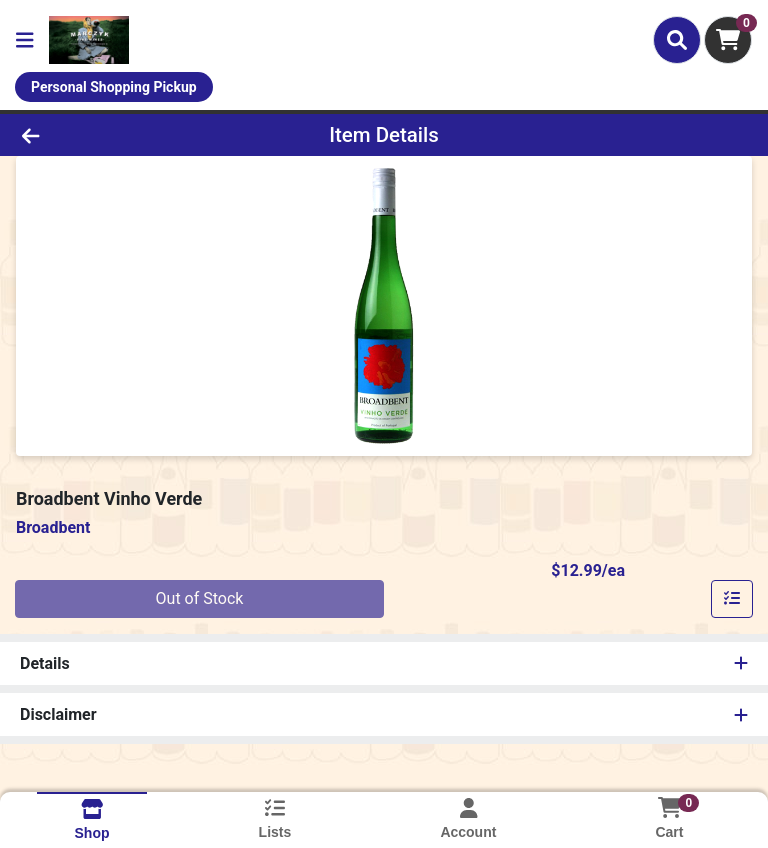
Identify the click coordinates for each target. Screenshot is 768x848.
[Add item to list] (732, 599)
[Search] (677, 40)
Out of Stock (200, 598)
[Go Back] (108, 135)
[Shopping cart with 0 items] (728, 40)
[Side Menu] (25, 40)
